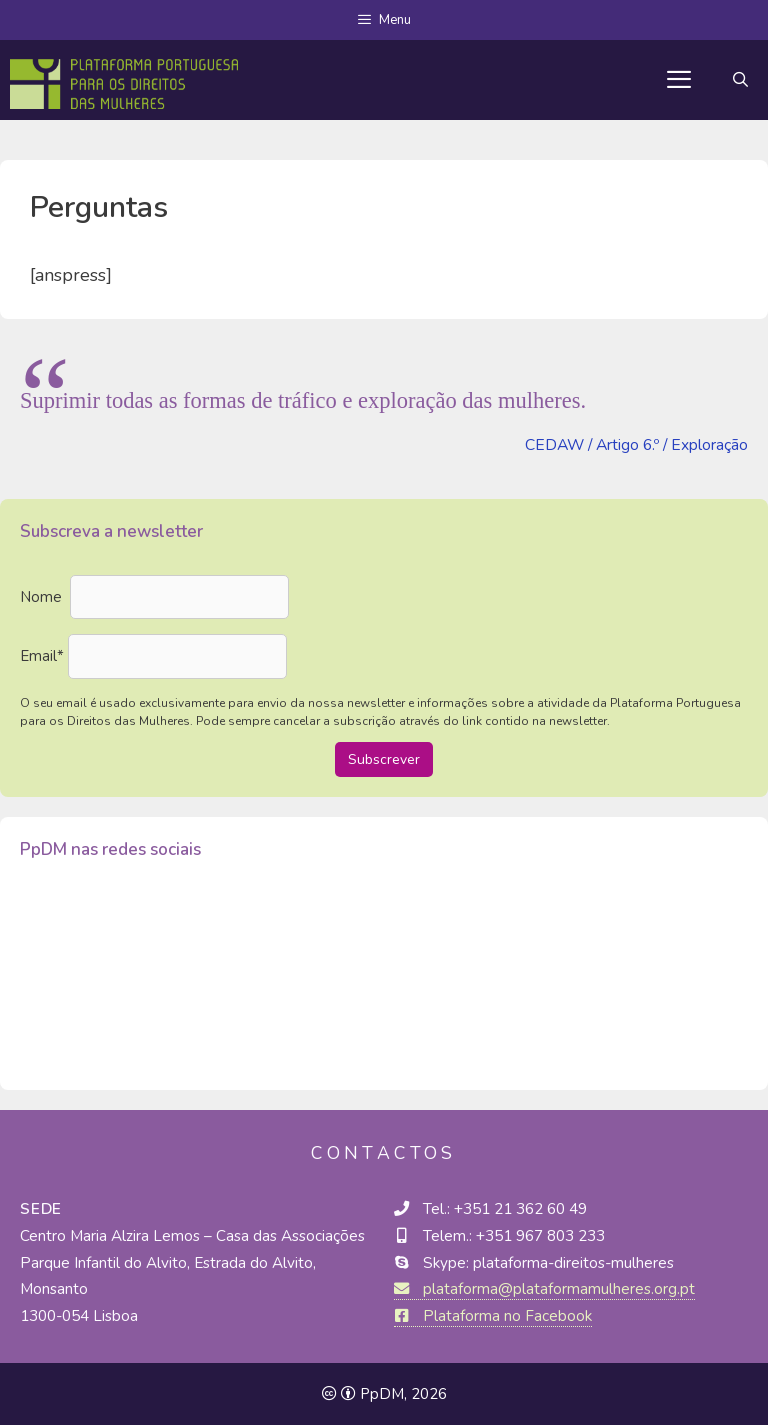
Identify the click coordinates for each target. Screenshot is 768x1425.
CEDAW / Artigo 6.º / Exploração (636, 445)
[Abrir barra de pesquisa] (740, 80)
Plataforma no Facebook (493, 1316)
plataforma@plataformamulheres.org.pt (544, 1289)
